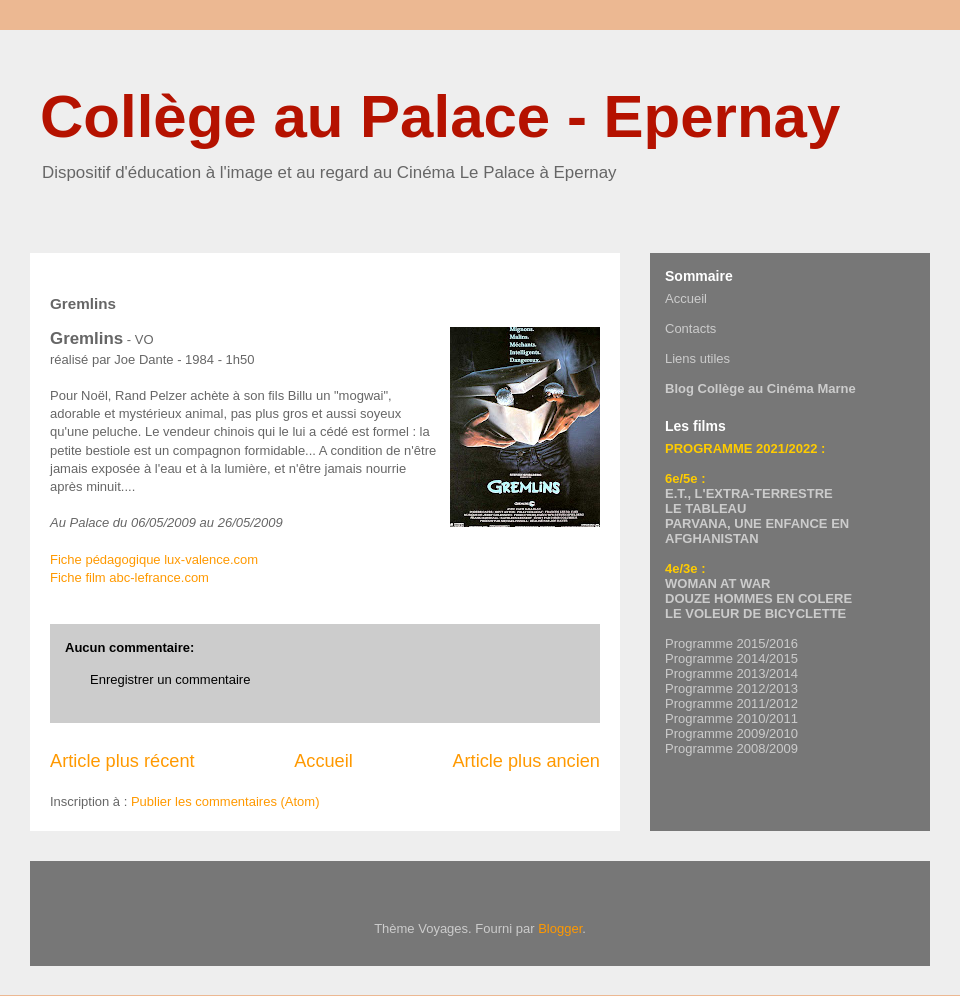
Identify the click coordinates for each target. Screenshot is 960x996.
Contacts (690, 328)
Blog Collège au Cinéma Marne (760, 388)
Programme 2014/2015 (731, 658)
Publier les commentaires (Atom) (225, 801)
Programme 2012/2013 (731, 688)
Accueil (323, 761)
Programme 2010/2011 (731, 718)
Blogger (560, 928)
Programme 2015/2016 (731, 643)
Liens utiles (697, 358)
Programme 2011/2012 (731, 703)
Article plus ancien (526, 761)
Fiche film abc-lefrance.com (129, 577)
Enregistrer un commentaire (170, 679)
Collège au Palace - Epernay (440, 116)
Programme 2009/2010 (731, 733)
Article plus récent (122, 761)
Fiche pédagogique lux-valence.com (154, 559)
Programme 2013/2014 (731, 673)
